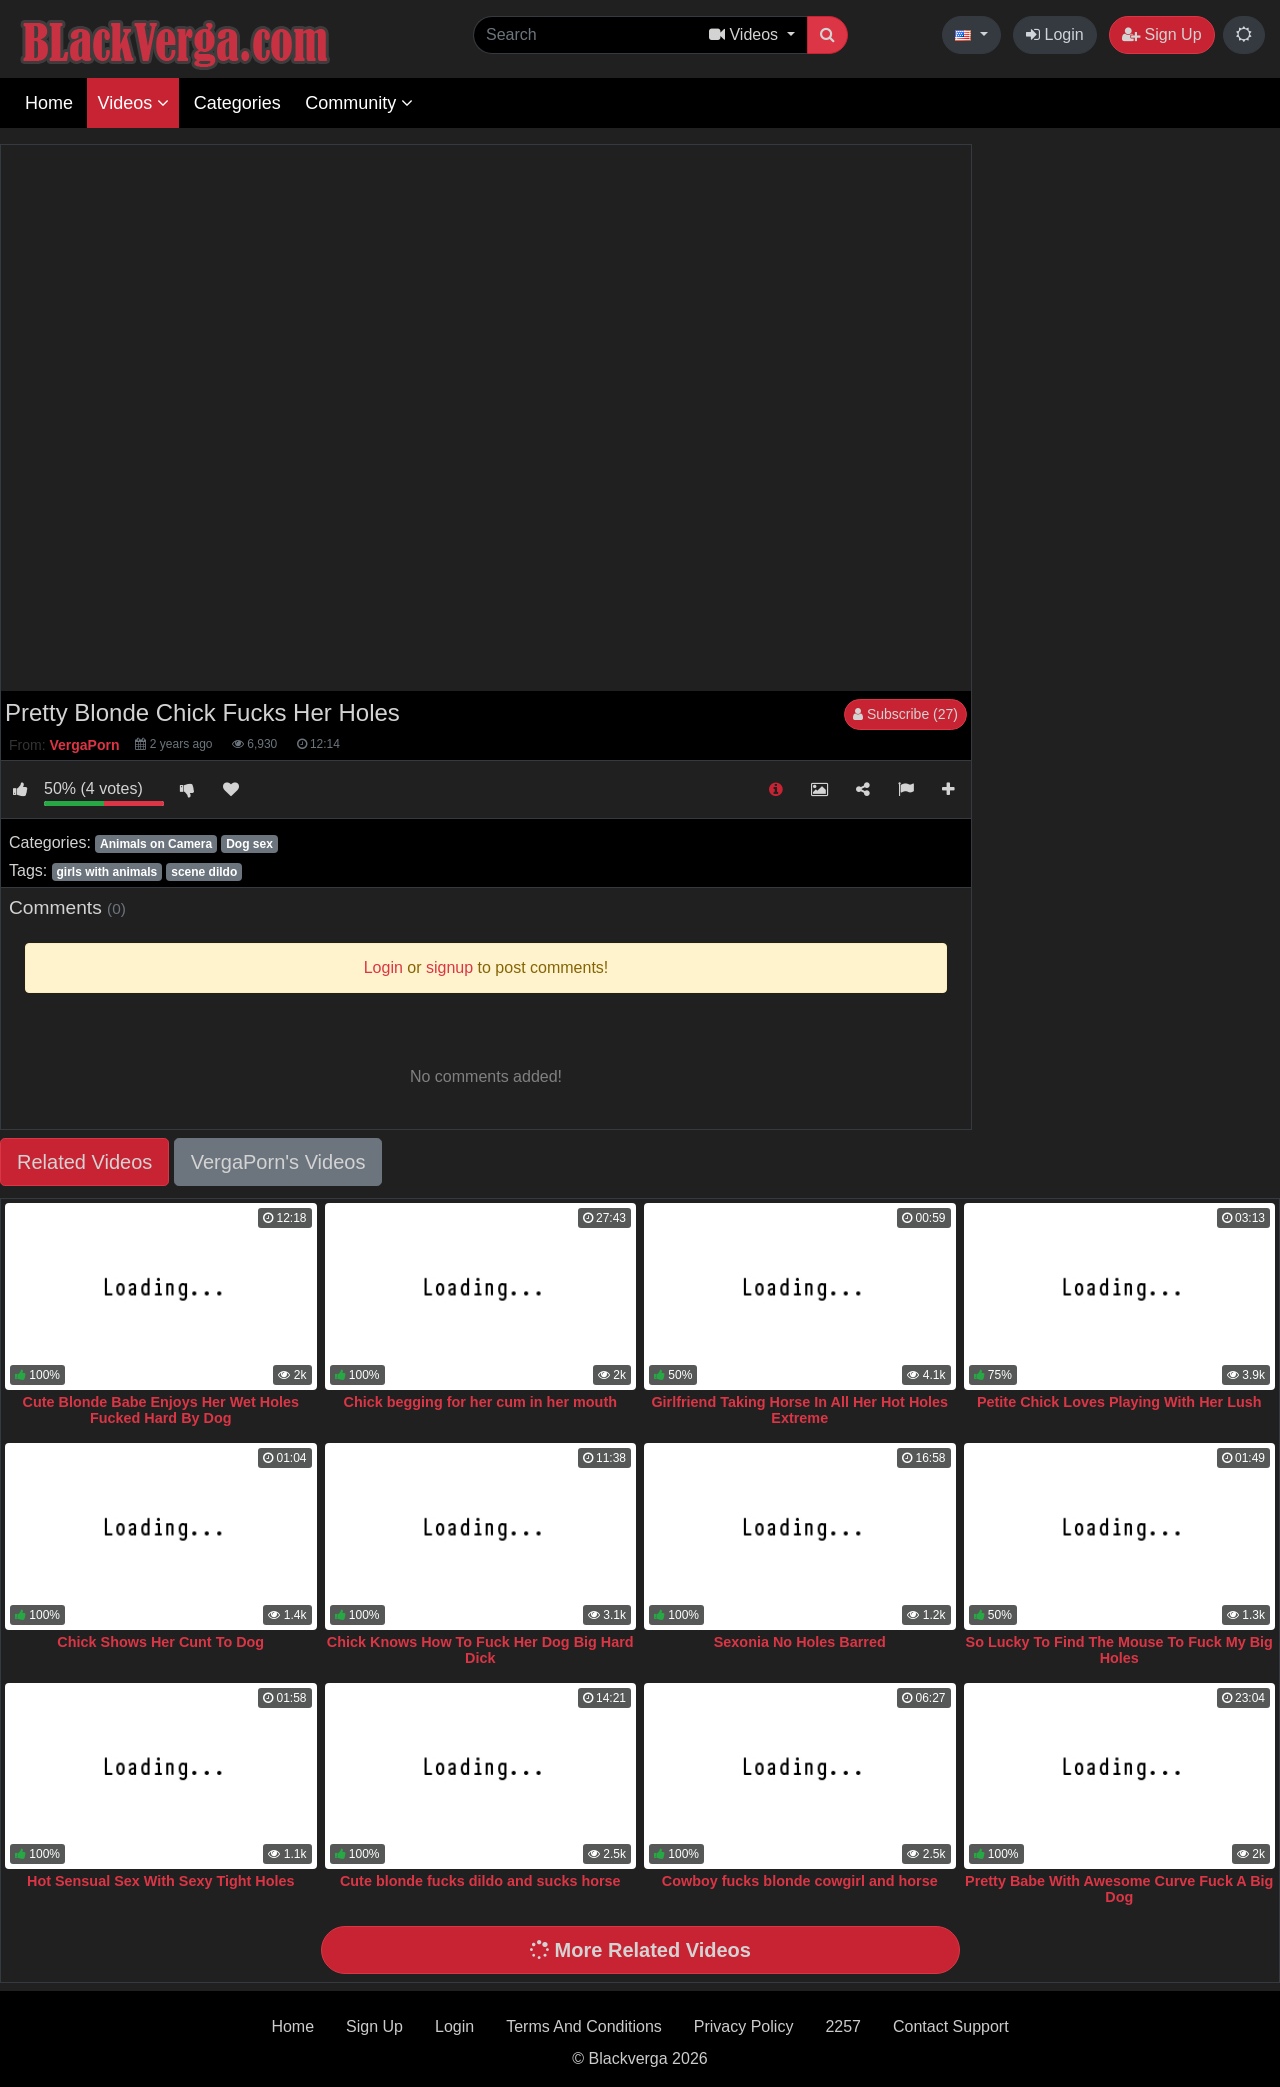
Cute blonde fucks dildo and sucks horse (480, 1881)
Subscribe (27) (905, 714)
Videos (133, 103)
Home (49, 103)
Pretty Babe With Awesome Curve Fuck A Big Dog (1119, 1889)
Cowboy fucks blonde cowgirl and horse (800, 1881)
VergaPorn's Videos (278, 1162)
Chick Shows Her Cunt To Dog (160, 1642)
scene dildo (204, 872)
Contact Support (951, 2026)
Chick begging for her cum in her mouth (480, 1402)
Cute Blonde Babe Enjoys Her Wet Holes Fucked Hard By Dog (161, 1410)
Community (359, 103)
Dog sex (249, 844)
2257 (843, 2026)
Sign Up (1161, 34)
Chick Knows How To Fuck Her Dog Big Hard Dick (480, 1650)
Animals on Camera (156, 844)
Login (1055, 34)
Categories (237, 103)
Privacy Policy (744, 2026)
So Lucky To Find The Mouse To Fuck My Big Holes (1119, 1650)
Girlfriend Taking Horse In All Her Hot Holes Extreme (799, 1410)
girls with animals (106, 872)
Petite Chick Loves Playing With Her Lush (1119, 1402)
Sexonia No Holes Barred (800, 1642)
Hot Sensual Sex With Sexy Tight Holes (161, 1881)
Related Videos (84, 1162)
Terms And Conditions (584, 2026)
